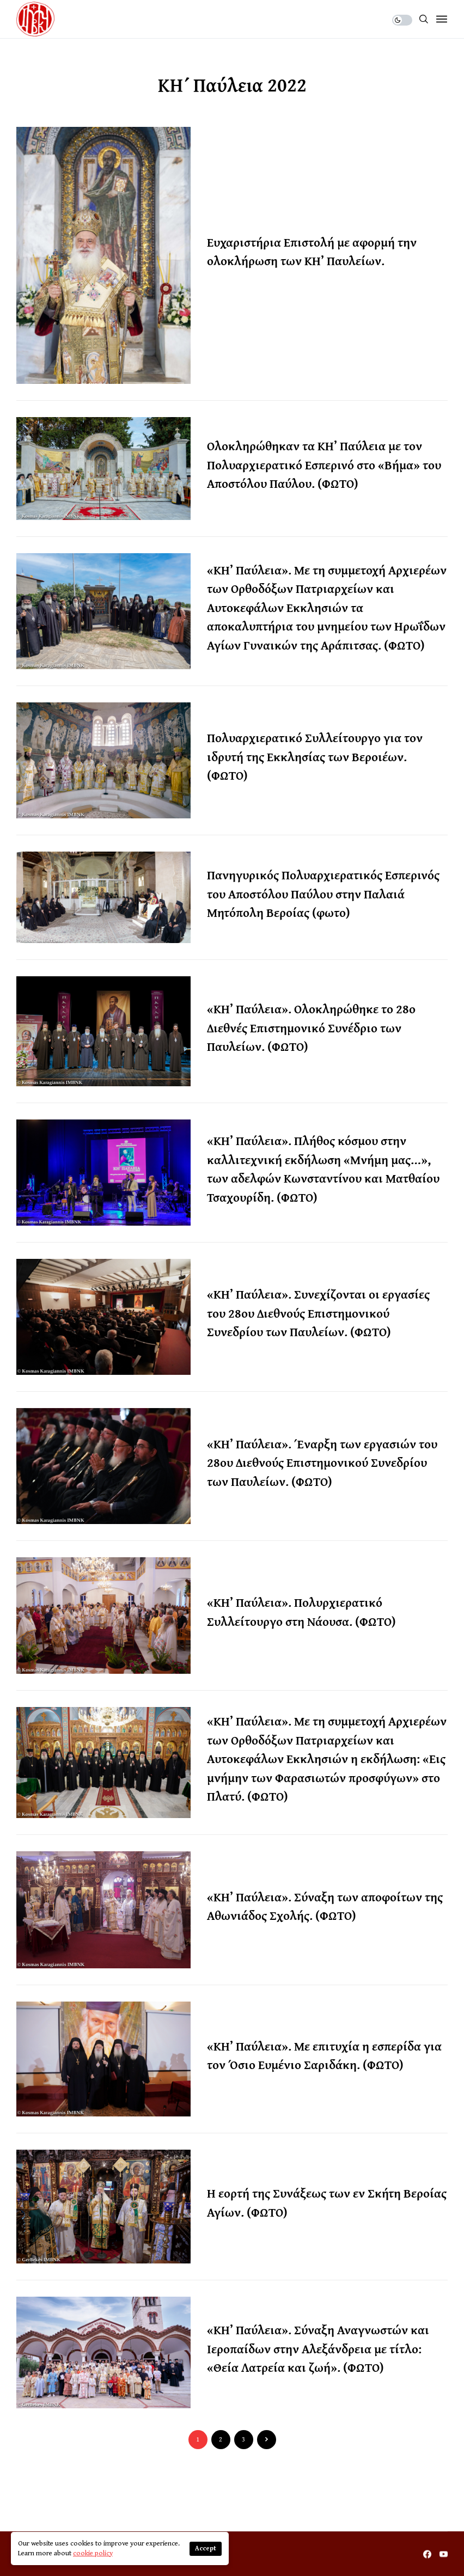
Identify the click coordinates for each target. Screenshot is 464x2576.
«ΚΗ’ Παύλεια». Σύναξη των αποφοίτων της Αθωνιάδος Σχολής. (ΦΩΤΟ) (325, 1906)
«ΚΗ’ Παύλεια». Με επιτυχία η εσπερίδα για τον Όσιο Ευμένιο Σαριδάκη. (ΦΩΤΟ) (324, 2055)
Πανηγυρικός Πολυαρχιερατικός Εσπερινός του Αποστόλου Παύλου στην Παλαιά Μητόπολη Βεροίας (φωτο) (323, 893)
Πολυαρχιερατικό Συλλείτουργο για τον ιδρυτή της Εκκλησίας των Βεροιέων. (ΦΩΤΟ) (315, 756)
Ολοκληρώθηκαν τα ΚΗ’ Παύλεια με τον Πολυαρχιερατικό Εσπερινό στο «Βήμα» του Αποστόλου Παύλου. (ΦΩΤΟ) (324, 464)
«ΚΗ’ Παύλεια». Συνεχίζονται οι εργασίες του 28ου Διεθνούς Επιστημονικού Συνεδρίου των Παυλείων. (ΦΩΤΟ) (318, 1313)
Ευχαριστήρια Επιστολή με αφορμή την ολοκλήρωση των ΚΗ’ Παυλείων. (312, 251)
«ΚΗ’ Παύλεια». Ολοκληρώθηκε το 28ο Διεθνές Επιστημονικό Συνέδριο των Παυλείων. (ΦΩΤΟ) (311, 1027)
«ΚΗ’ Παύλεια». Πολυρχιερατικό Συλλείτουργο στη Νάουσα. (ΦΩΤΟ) (301, 1611)
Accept (205, 2548)
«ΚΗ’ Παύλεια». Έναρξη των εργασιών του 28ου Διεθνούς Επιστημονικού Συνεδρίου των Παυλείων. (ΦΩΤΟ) (322, 1462)
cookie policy (93, 2553)
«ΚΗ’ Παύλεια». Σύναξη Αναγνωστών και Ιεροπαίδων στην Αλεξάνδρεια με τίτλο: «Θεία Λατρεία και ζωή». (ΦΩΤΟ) (318, 2348)
